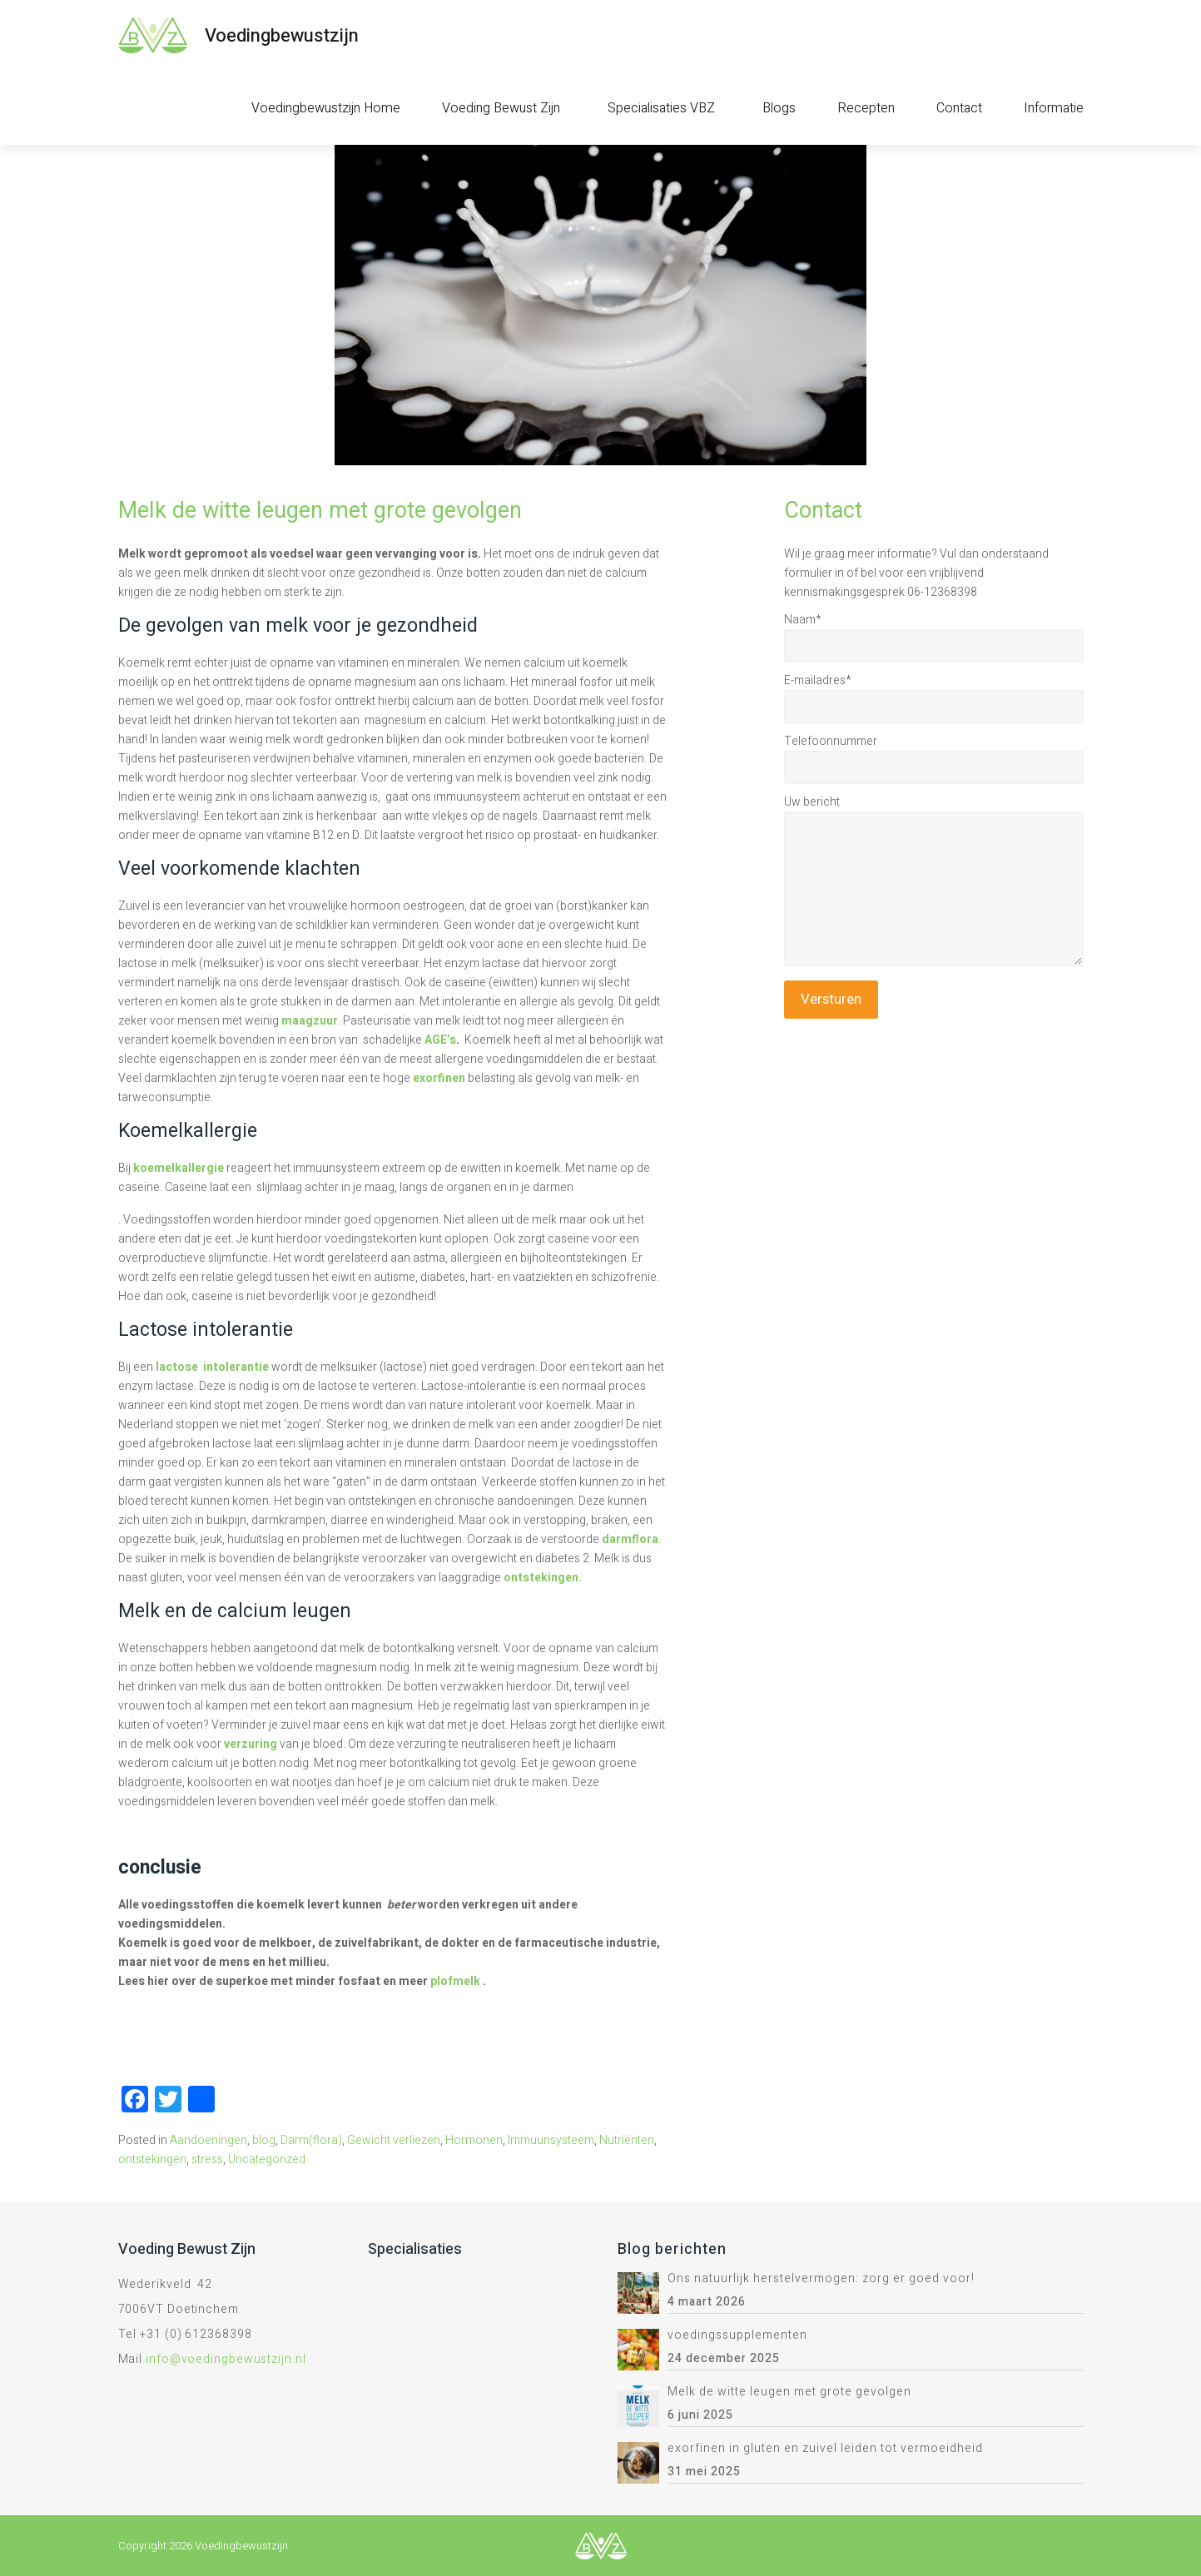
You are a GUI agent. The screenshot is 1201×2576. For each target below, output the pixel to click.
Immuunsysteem (551, 2140)
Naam (802, 619)
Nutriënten (626, 2140)
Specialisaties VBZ (661, 108)
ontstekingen (152, 2159)
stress (207, 2159)
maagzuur (309, 1021)
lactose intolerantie (212, 1367)
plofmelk (455, 1981)
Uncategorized (266, 2159)
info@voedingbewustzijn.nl (226, 2359)
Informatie (1054, 108)
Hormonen (474, 2140)
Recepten (866, 108)
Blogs (779, 108)
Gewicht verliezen (393, 2140)
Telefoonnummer (830, 741)
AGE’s (440, 1040)
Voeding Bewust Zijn (501, 108)
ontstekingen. (541, 1577)
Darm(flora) (311, 2140)
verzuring (250, 1744)
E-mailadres (817, 680)
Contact (959, 108)
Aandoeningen (208, 2140)
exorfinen (439, 1078)
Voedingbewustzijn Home (325, 108)
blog (263, 2140)
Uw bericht (812, 802)
